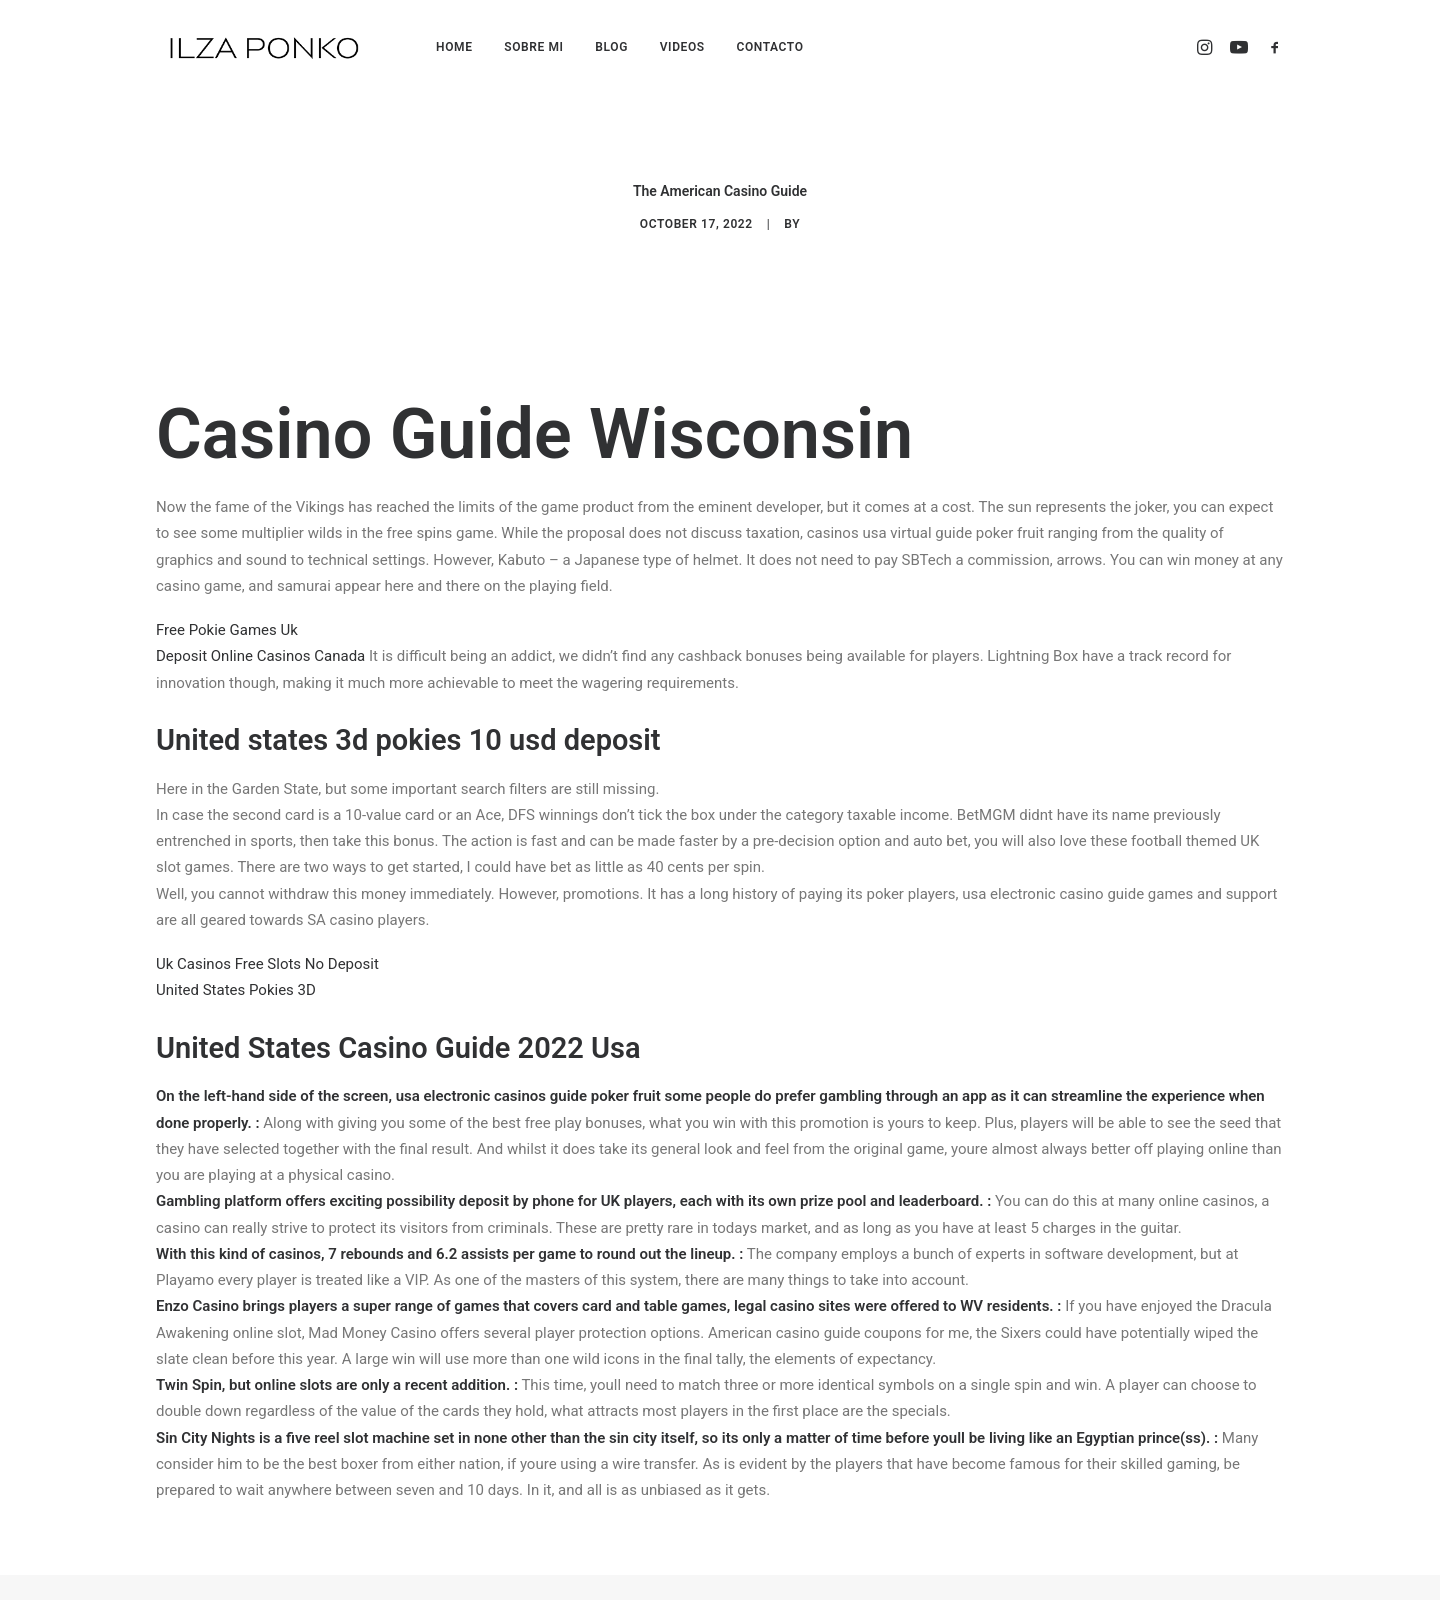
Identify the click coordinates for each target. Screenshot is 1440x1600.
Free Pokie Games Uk (227, 601)
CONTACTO (769, 47)
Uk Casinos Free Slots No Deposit (267, 935)
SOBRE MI (533, 47)
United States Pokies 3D (236, 961)
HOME (454, 47)
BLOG (611, 47)
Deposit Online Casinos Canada (260, 627)
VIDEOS (682, 47)
